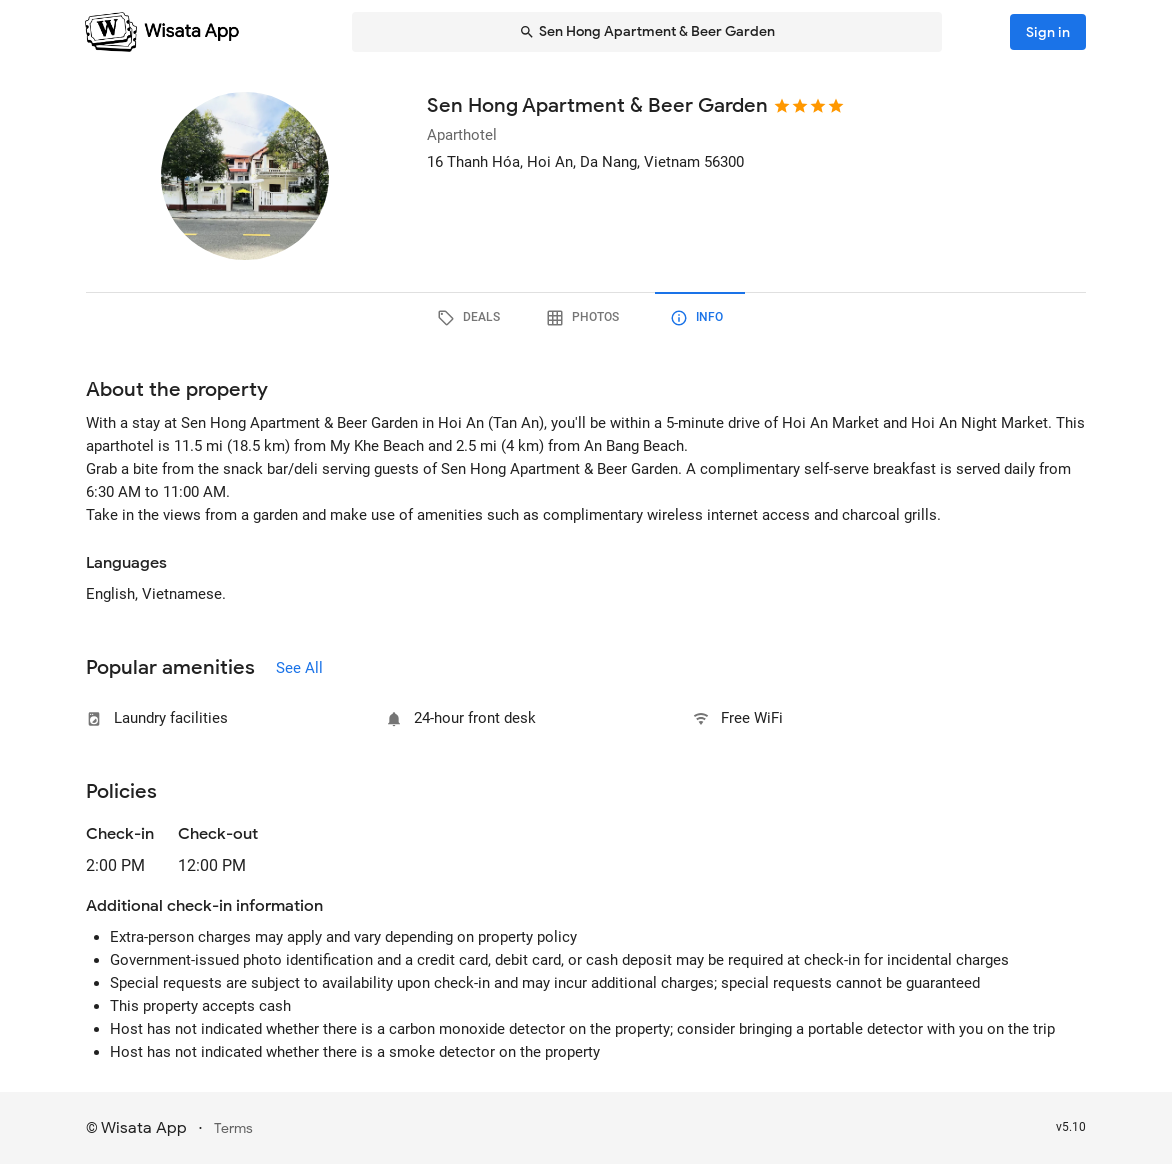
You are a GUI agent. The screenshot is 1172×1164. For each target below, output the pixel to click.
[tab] (472, 318)
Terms (233, 1128)
